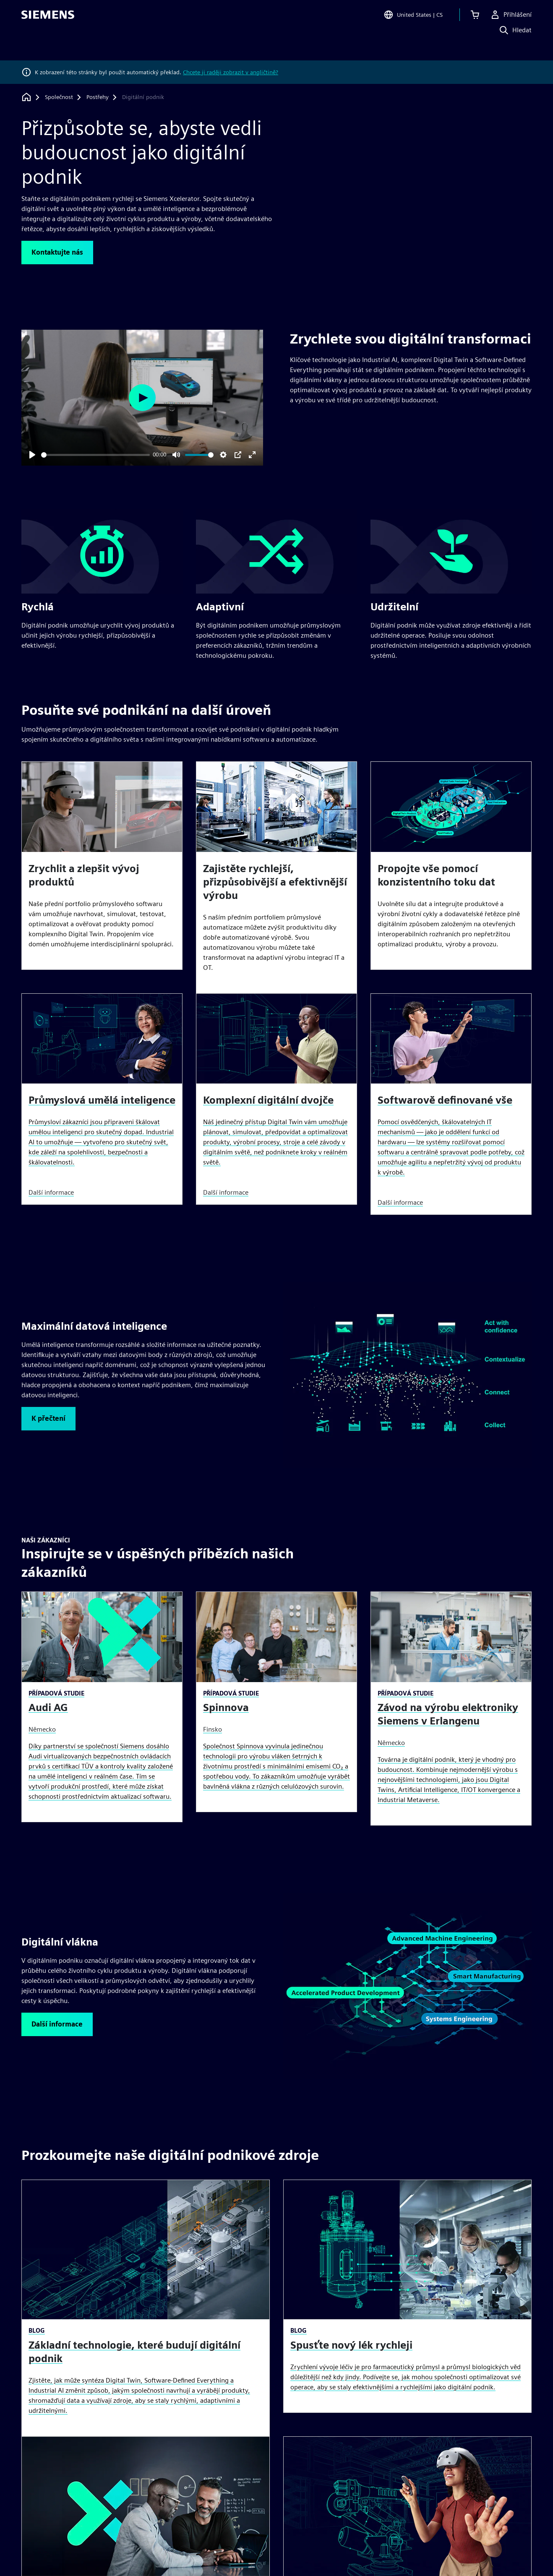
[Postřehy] (97, 97)
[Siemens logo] (47, 18)
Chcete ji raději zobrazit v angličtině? (230, 72)
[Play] (32, 454)
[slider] (95, 455)
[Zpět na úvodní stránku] (26, 97)
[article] (102, 865)
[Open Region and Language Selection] (413, 18)
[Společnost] (59, 97)
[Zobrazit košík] (475, 18)
